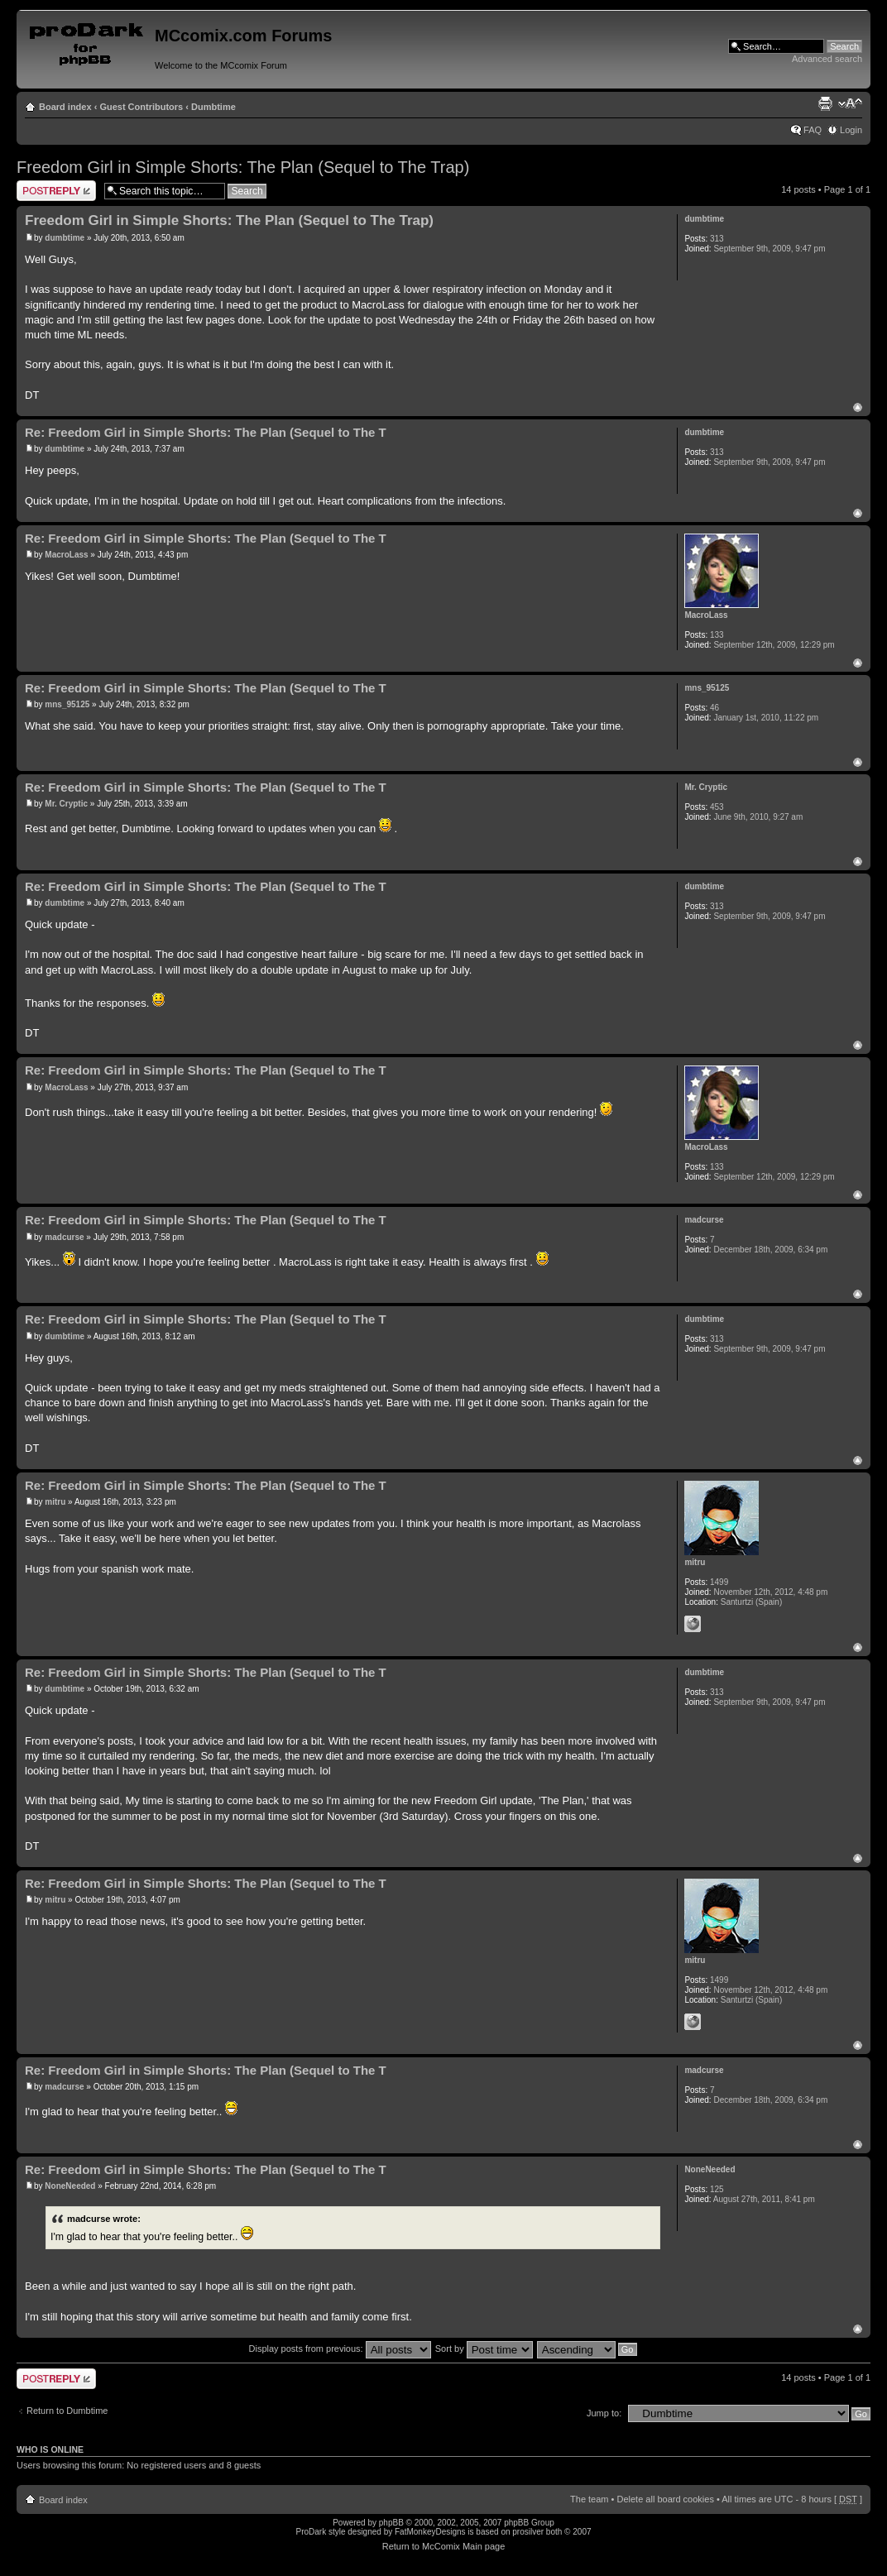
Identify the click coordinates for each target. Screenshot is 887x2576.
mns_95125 (67, 704)
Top (857, 407)
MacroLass (66, 554)
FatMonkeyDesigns (430, 2531)
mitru (55, 1501)
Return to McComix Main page (444, 2546)
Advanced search (827, 59)
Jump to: (604, 2413)
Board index (65, 107)
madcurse (64, 1237)
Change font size (850, 103)
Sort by (484, 2348)
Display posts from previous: (340, 2348)
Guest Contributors (141, 107)
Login (851, 130)
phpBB (391, 2522)
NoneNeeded (70, 2186)
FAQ (812, 130)
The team (589, 2499)
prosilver (528, 2531)
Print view (825, 103)
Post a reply (56, 190)
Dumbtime (213, 107)
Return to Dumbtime (67, 2411)
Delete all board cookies (664, 2499)
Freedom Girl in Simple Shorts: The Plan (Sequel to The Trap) (243, 167)
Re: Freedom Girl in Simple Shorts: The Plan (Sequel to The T (205, 432)
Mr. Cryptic (66, 803)
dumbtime (64, 237)
